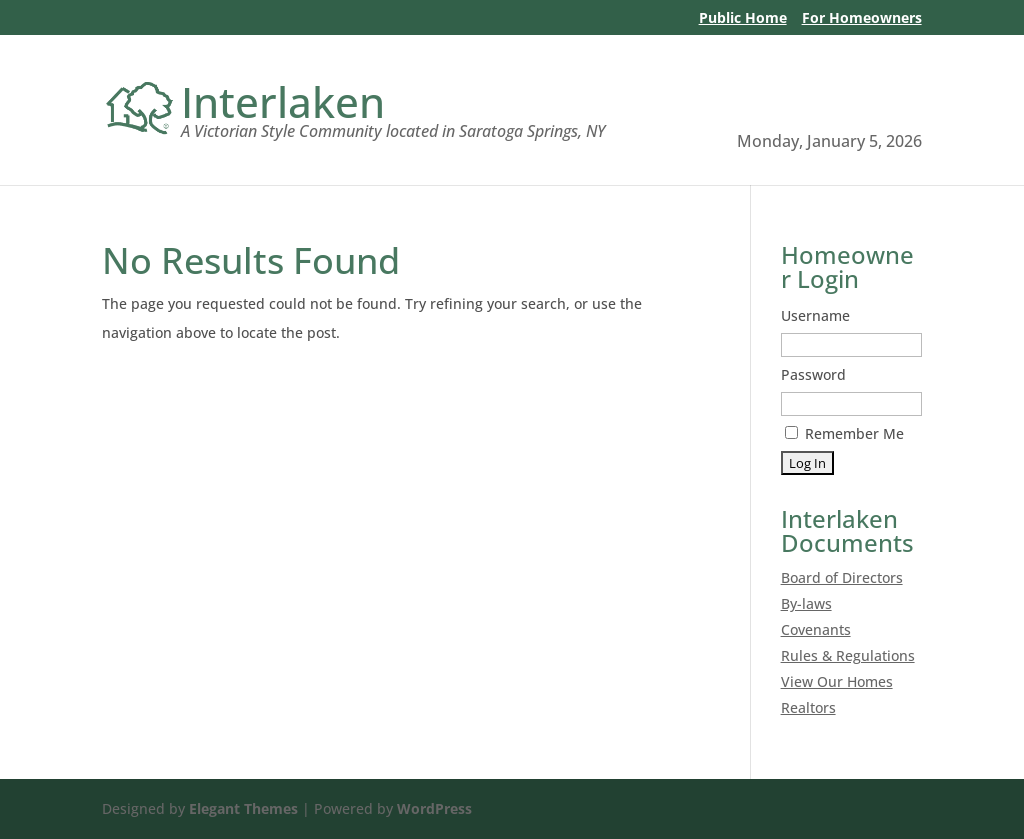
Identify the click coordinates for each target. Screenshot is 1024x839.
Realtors (808, 707)
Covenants (816, 629)
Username (815, 315)
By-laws (806, 603)
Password (813, 374)
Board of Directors (842, 577)
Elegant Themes (243, 808)
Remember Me (844, 433)
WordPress (434, 808)
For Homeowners (862, 19)
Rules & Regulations (848, 655)
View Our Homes (837, 681)
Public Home (743, 19)
